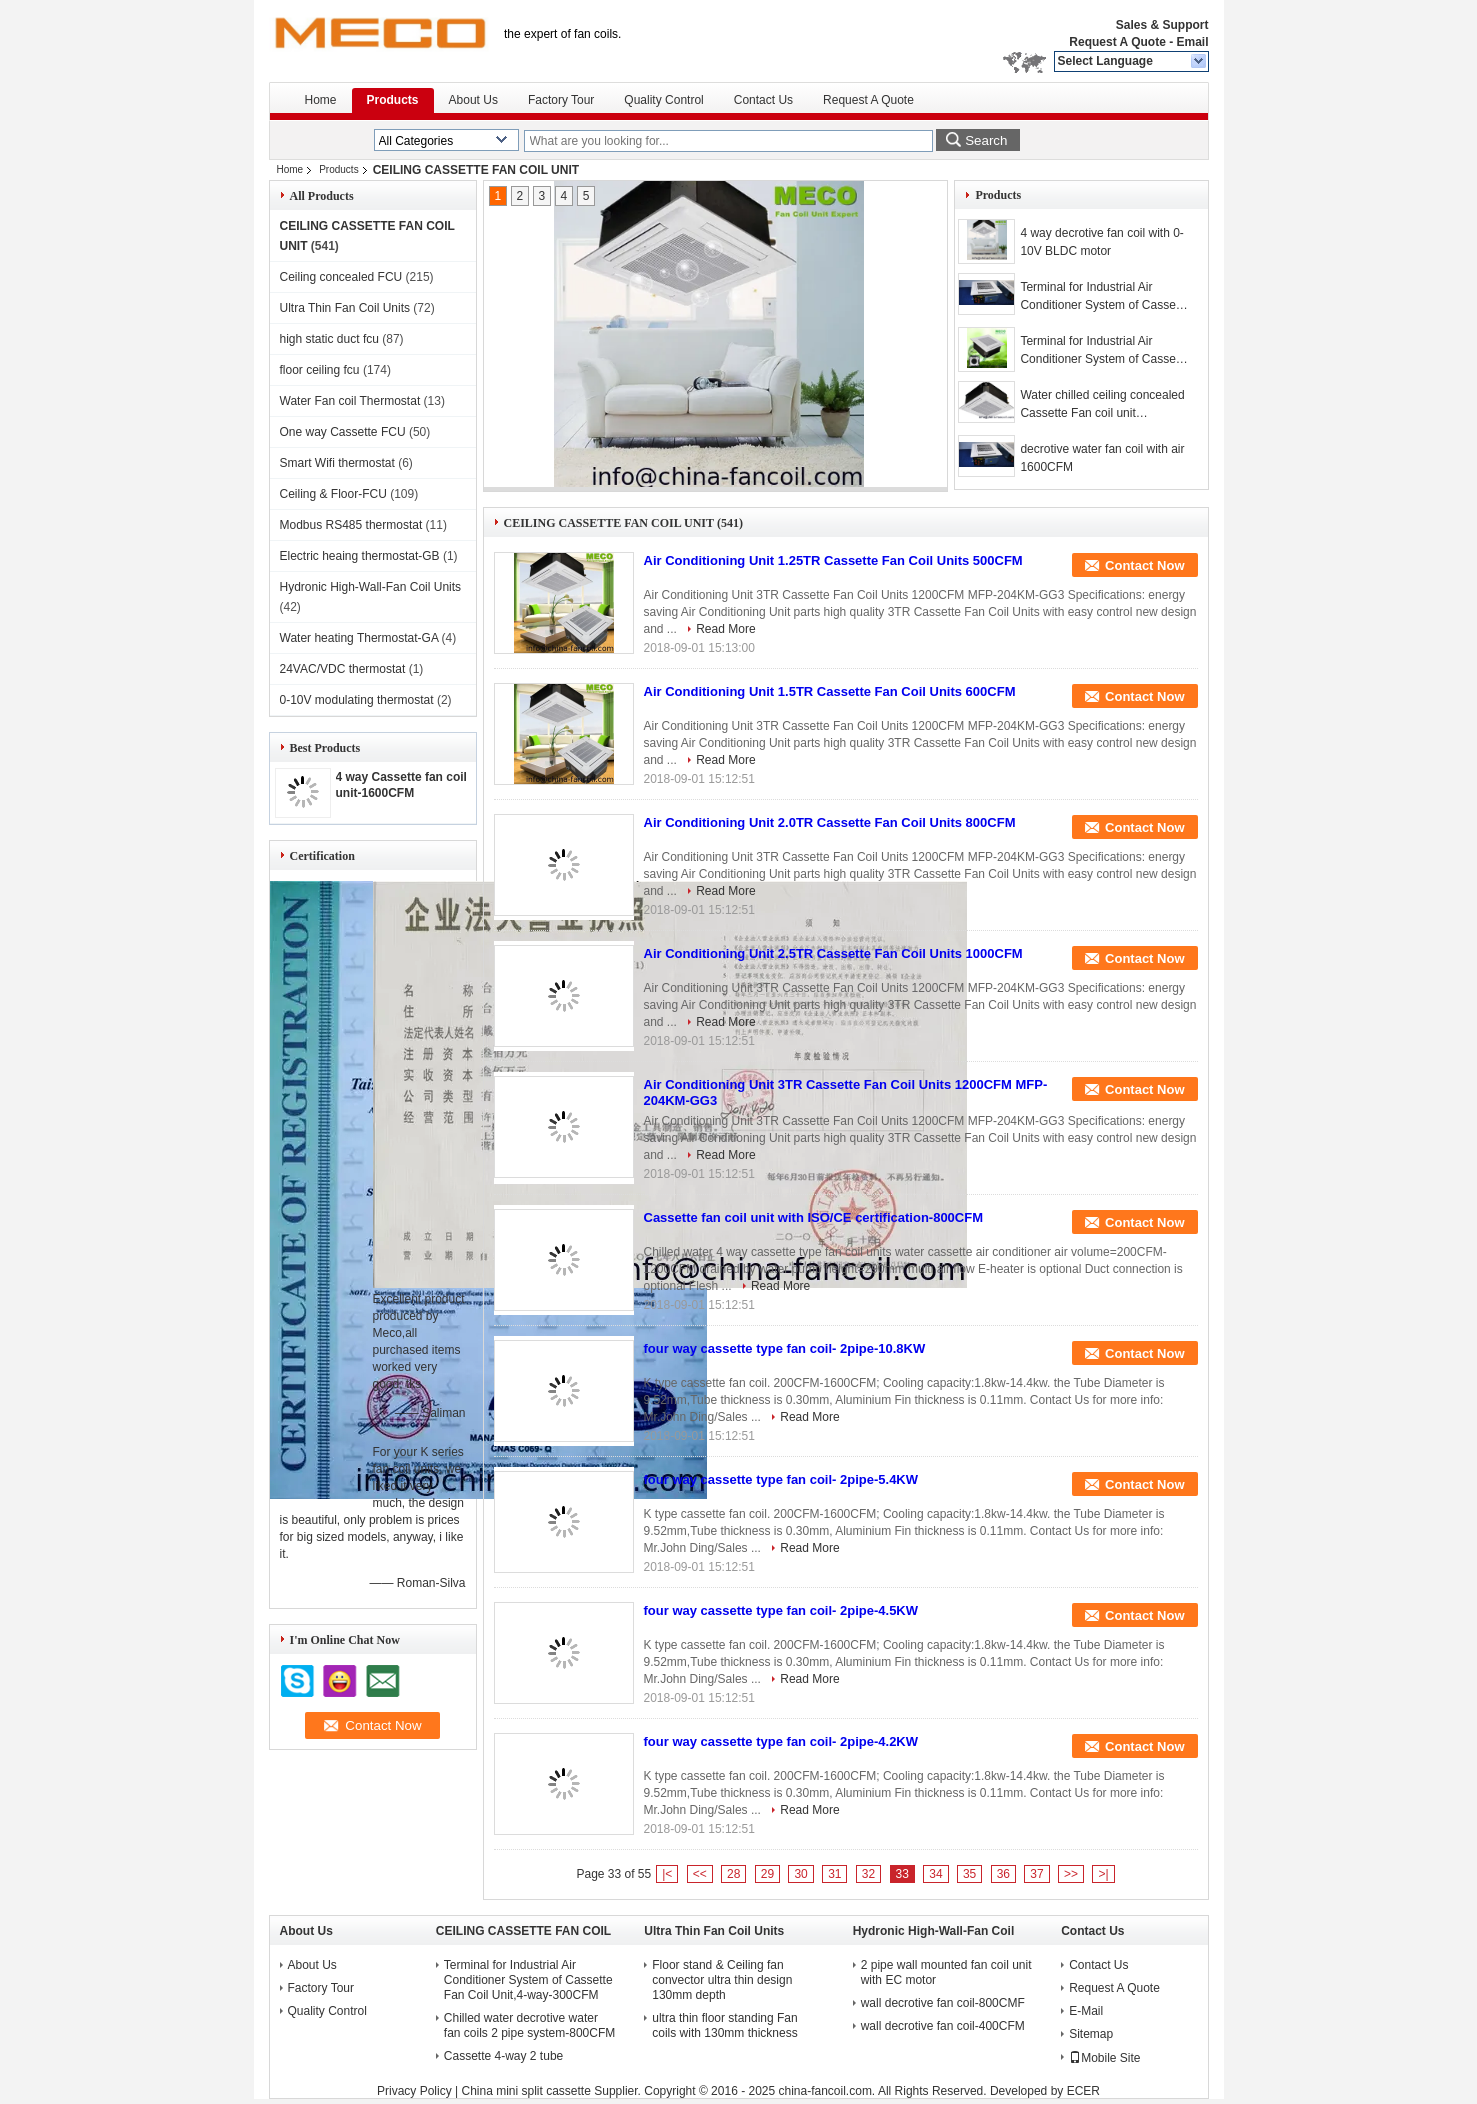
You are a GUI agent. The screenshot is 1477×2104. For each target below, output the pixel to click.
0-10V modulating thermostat (357, 700)
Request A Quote (1117, 42)
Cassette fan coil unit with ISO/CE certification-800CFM (814, 1217)
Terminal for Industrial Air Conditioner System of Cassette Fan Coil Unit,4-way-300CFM (528, 1980)
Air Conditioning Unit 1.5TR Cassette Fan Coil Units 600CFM (830, 691)
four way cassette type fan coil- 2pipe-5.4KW (781, 1479)
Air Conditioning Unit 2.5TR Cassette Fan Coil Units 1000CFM (833, 953)
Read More (725, 629)
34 (935, 1874)
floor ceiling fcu (320, 370)
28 (733, 1874)
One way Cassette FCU (343, 432)
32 (868, 1874)
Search (986, 140)
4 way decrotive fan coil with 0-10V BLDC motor (1101, 242)
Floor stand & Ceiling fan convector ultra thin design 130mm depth (722, 1980)
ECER (1083, 2091)
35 (969, 1874)
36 (1003, 1874)
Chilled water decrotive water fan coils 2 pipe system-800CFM (529, 2025)
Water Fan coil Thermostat (350, 401)
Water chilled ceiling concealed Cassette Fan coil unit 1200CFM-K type (1102, 405)
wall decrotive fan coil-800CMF (943, 2003)
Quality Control (663, 100)
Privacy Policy (414, 2091)
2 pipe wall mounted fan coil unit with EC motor (946, 1972)
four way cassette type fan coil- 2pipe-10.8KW (785, 1348)
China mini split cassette (525, 2091)
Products (393, 100)
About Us (473, 100)
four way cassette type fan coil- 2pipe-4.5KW (781, 1610)
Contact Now (1144, 565)
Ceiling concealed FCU (341, 277)
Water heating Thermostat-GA (359, 638)
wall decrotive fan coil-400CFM (943, 2026)
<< (700, 1874)
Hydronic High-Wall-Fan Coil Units (371, 587)
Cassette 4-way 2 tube (503, 2056)
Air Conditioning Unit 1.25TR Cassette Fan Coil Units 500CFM (833, 560)
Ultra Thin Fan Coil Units (345, 308)
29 (767, 1874)
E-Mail (1086, 2011)
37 (1036, 1874)
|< (667, 1874)
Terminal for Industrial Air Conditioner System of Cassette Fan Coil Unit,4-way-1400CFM (1104, 297)
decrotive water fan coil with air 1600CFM (1102, 458)
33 (902, 1874)
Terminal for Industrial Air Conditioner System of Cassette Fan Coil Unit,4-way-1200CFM (1104, 351)
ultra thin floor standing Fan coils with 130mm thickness (724, 2025)
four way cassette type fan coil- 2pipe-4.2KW (781, 1741)
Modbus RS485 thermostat (351, 525)
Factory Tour (561, 100)
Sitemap (1091, 2034)
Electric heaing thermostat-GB (360, 556)
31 (834, 1874)
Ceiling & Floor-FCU (333, 494)
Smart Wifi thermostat (337, 463)
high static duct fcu (329, 339)
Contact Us (763, 100)
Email (1192, 42)
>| (1103, 1874)
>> (1071, 1874)
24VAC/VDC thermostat (343, 669)
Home (321, 100)
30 (800, 1874)
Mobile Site (1104, 2058)
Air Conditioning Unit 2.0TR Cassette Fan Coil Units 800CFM (830, 822)
